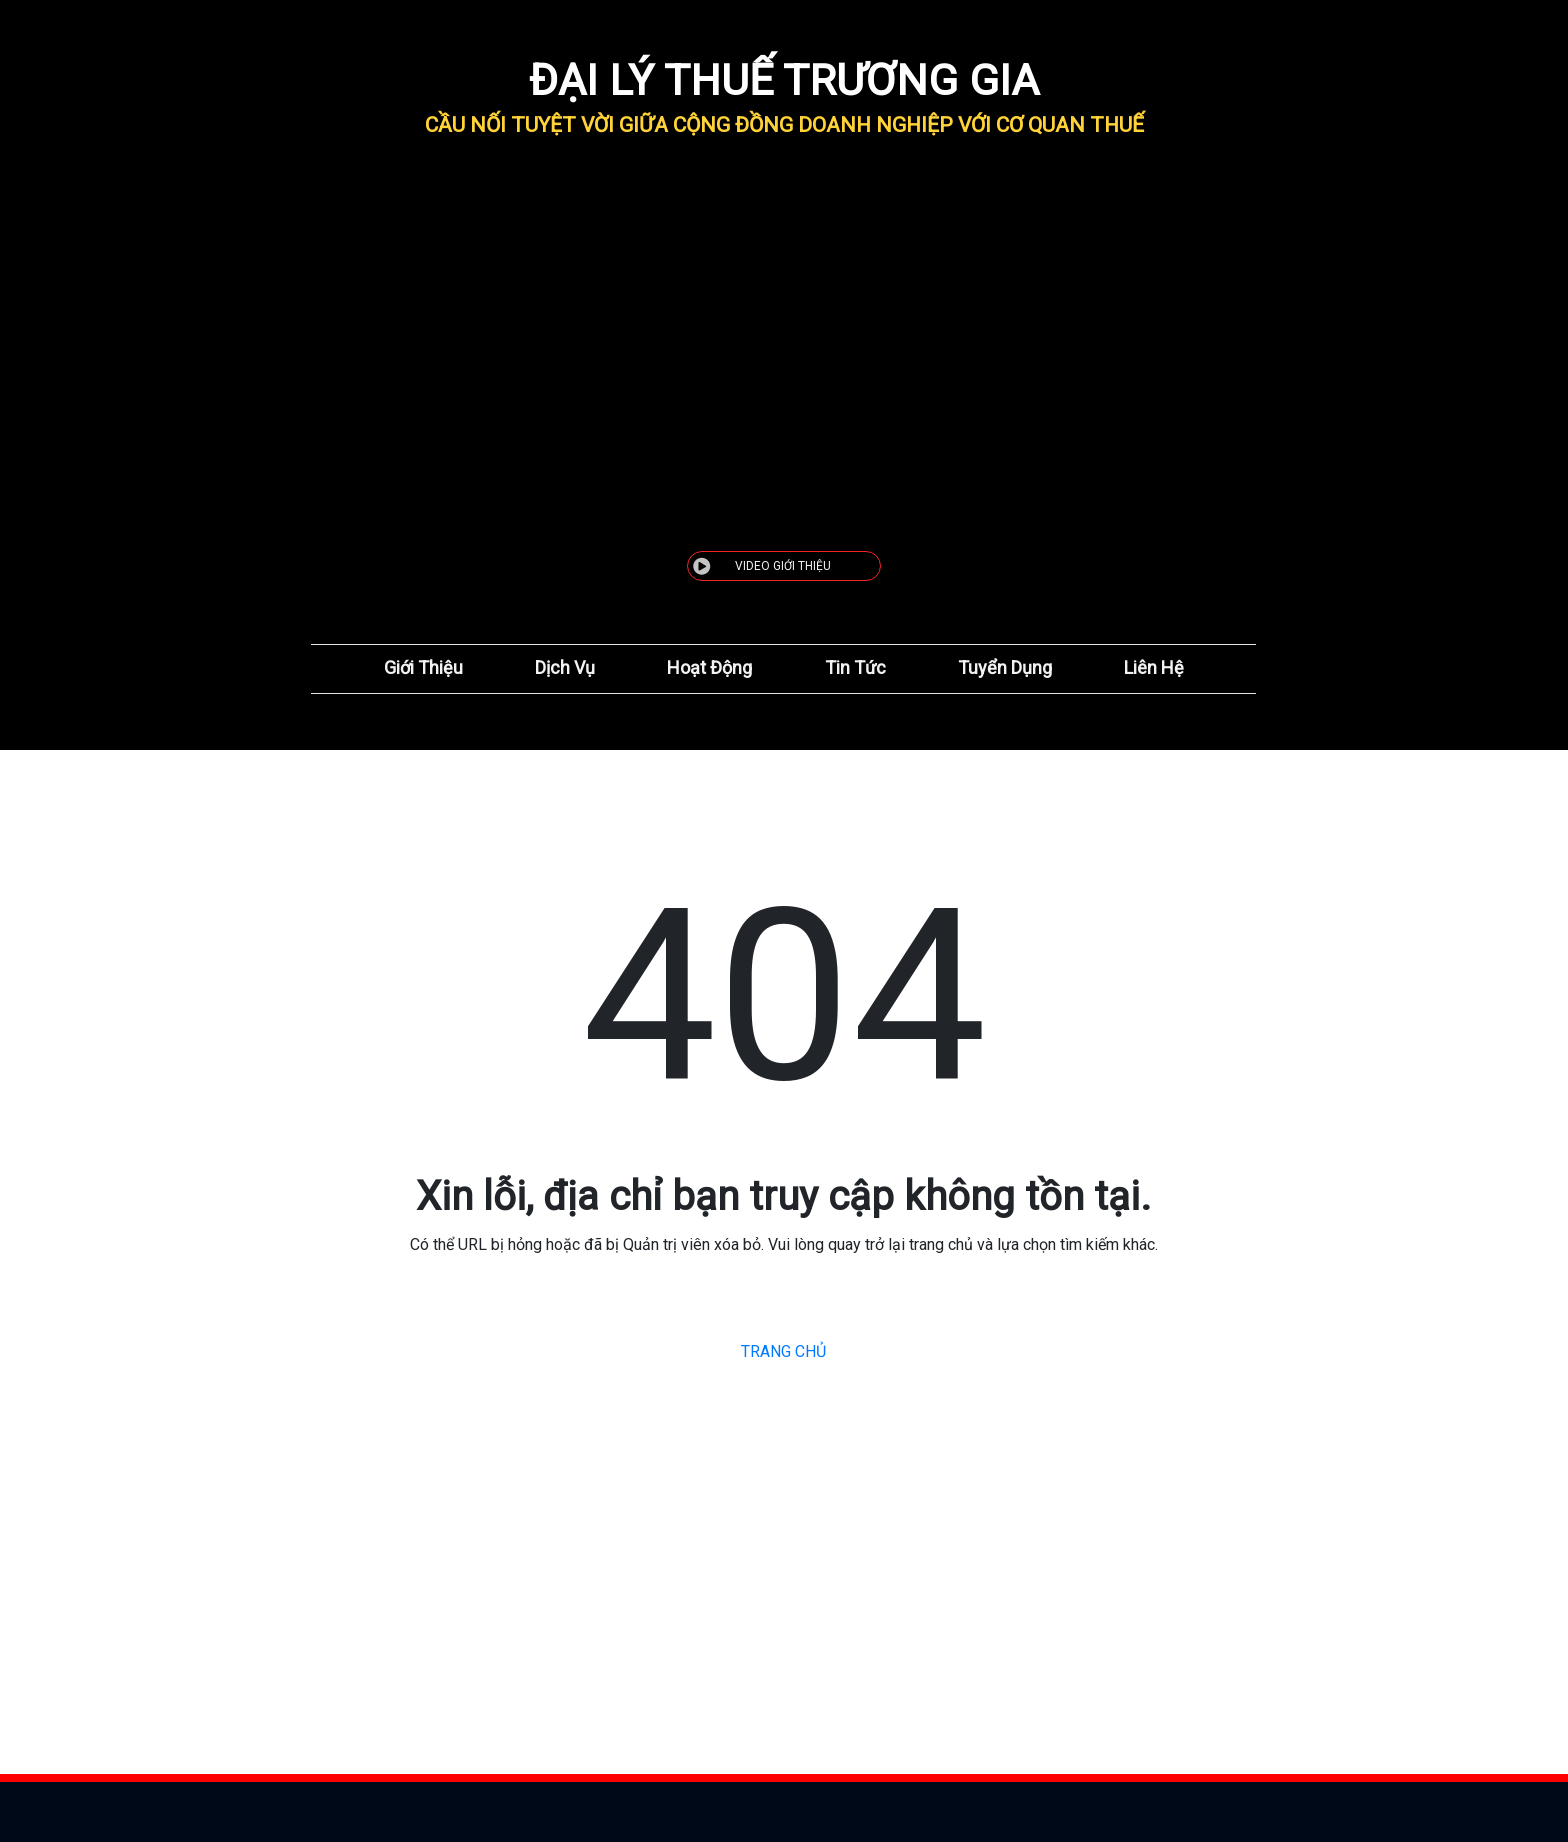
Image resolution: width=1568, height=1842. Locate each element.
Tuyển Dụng (1005, 667)
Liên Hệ (1154, 667)
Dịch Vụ (565, 667)
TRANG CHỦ (783, 1351)
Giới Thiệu (423, 667)
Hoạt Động (709, 667)
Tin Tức (855, 667)
